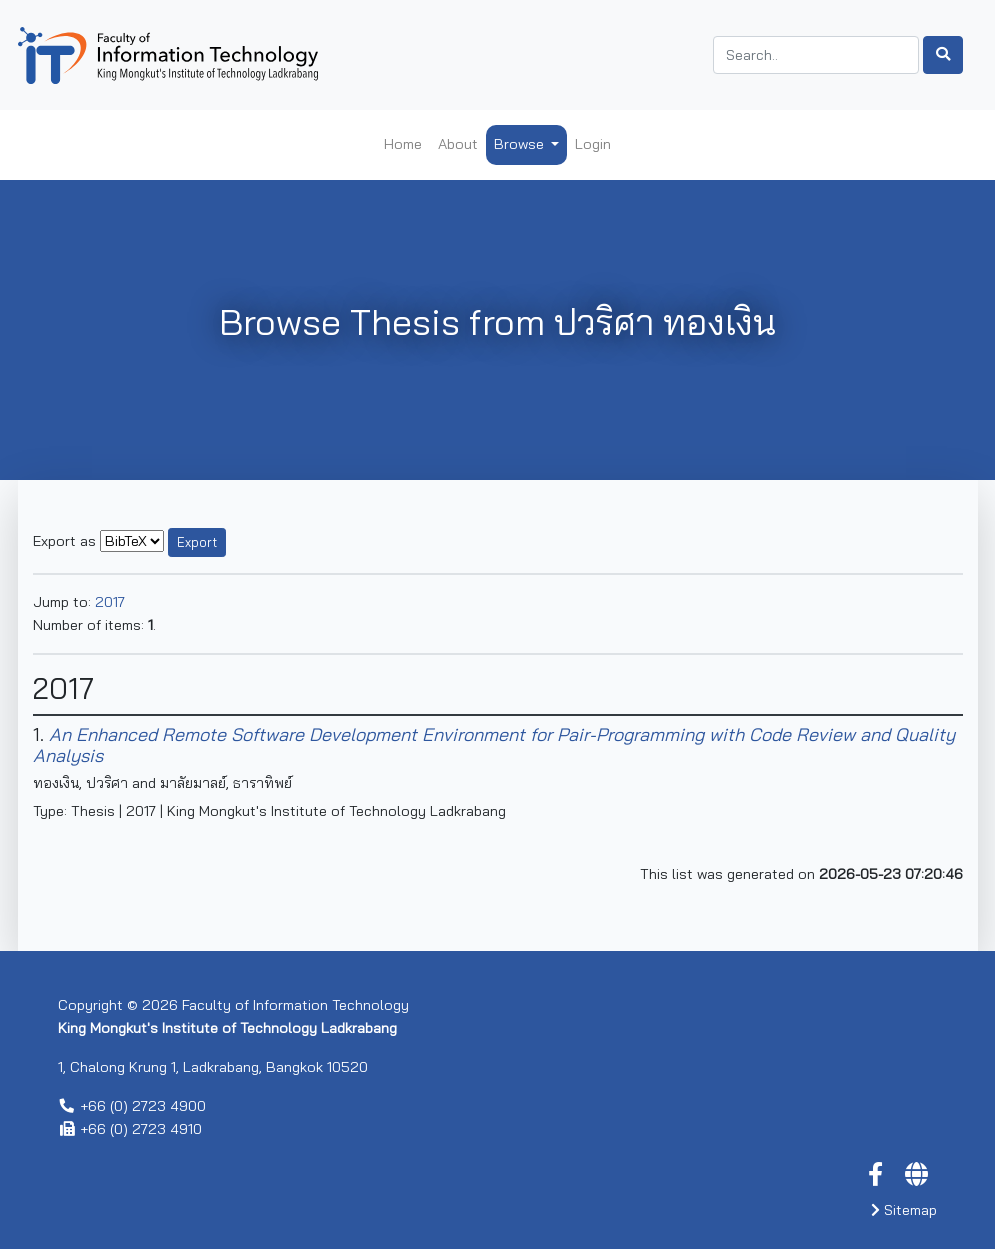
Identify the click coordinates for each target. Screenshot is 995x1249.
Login (593, 144)
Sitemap (904, 1210)
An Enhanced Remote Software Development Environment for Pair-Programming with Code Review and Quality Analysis (494, 745)
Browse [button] (521, 144)
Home (403, 144)
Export (197, 542)
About (458, 144)
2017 (110, 602)
